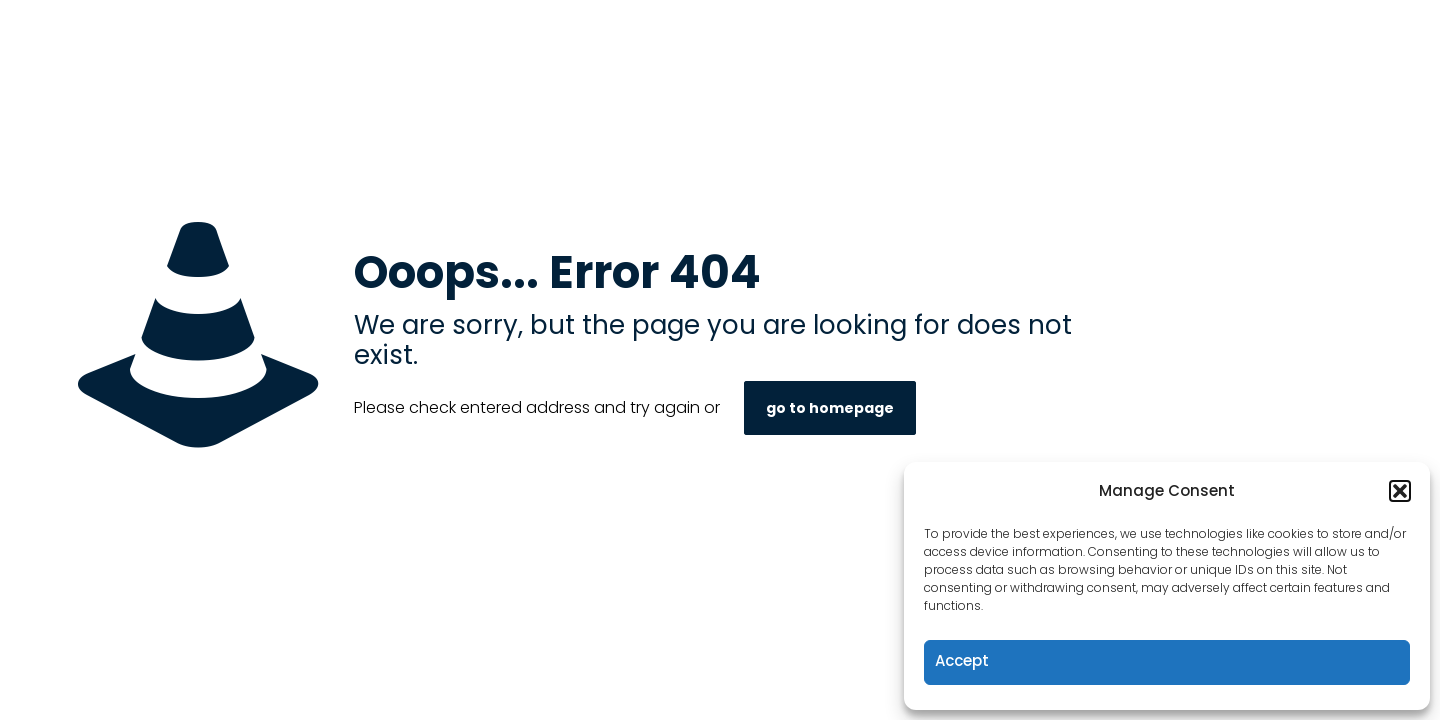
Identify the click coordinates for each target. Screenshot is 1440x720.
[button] (1400, 491)
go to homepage (830, 408)
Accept (962, 660)
